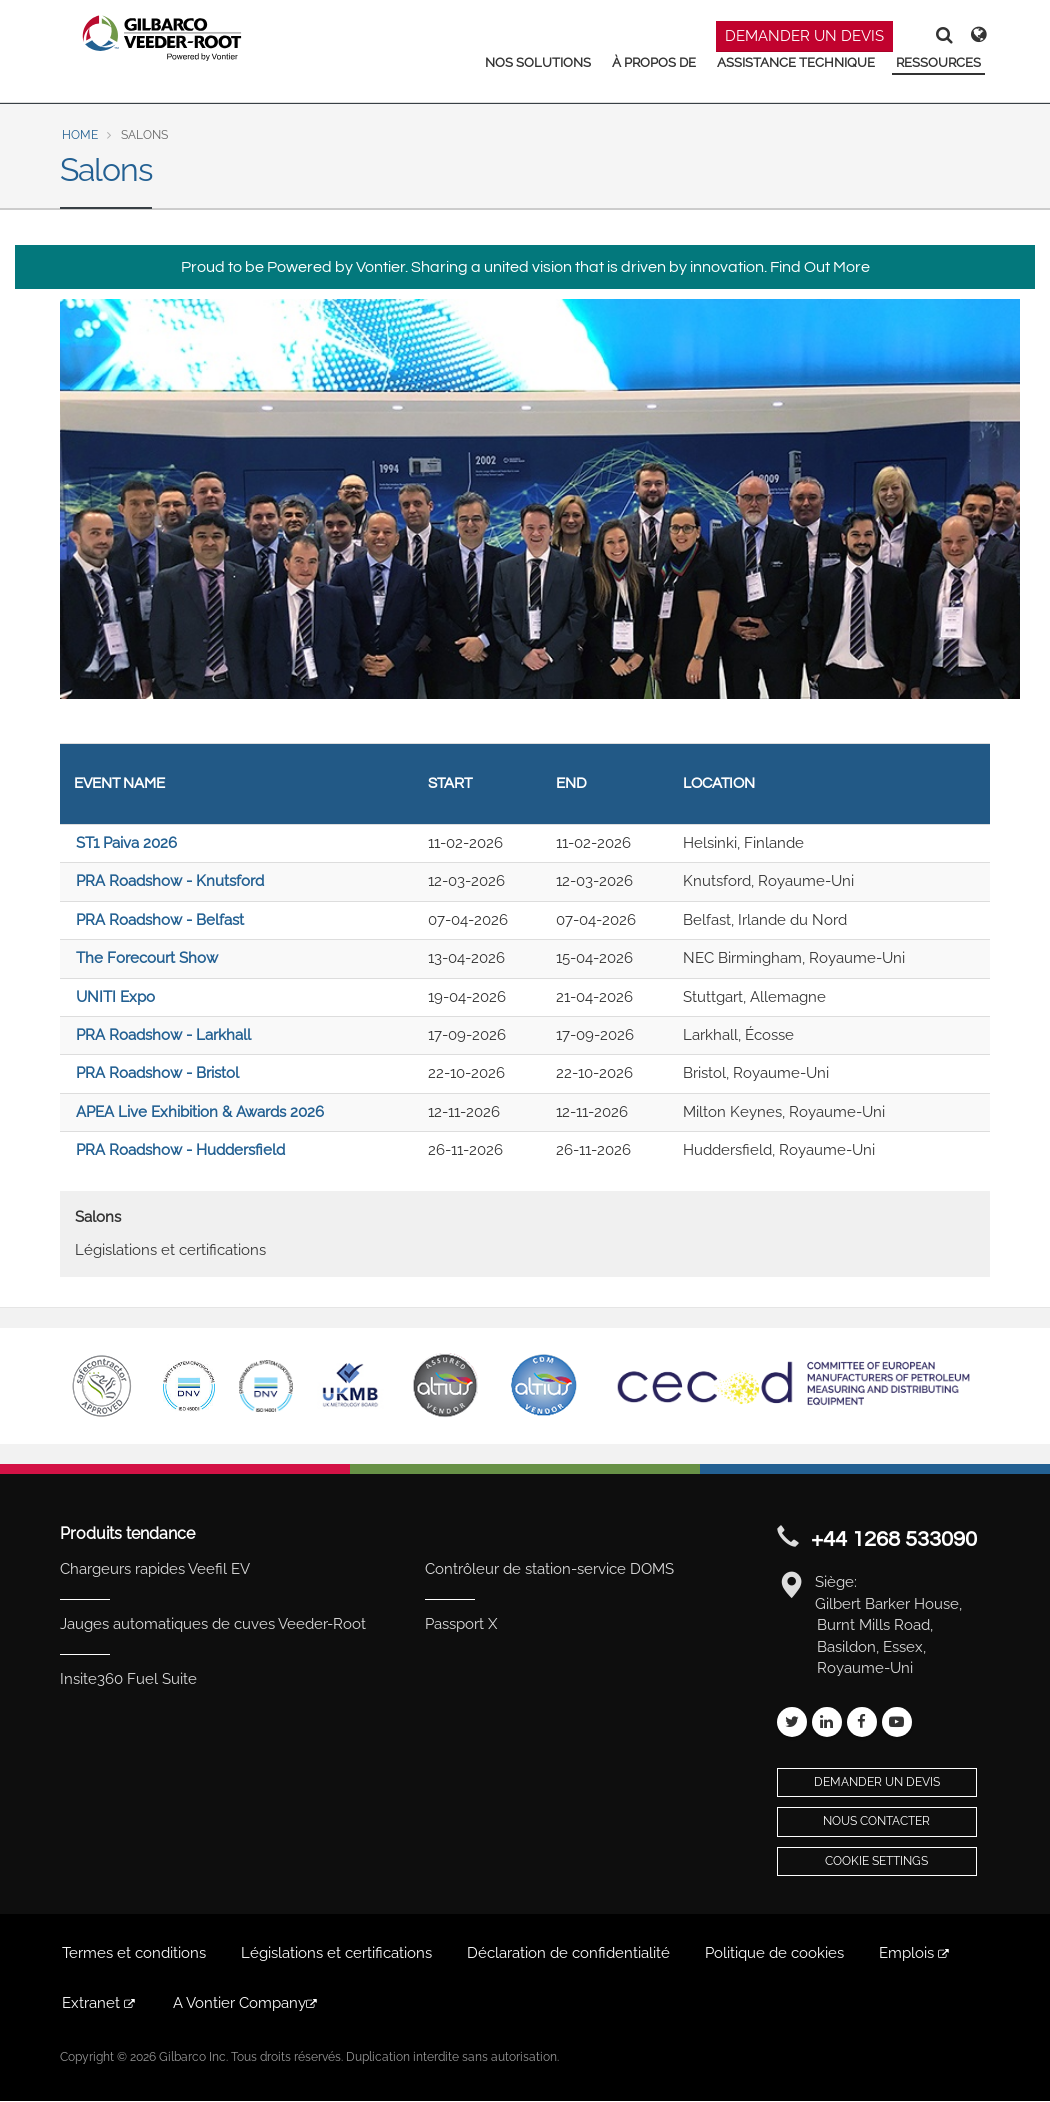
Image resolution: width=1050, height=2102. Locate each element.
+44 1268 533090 (894, 1539)
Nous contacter (876, 1821)
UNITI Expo (115, 997)
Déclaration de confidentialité (568, 1953)
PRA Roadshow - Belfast (160, 920)
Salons (98, 1217)
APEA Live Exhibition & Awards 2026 (200, 1112)
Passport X (461, 1624)
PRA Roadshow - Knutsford (170, 881)
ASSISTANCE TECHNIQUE (796, 62)
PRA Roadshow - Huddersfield (180, 1150)
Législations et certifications (170, 1250)
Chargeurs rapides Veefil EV (155, 1569)
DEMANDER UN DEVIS (804, 36)
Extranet (100, 2003)
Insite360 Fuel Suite (128, 1679)
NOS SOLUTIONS (538, 62)
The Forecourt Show (147, 958)
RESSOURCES (938, 62)
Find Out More (820, 267)
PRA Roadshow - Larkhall (163, 1035)
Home (80, 135)
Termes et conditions (134, 1953)
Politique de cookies (774, 1953)
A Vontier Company (246, 2003)
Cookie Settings (876, 1861)
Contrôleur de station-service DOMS (549, 1569)
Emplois (915, 1953)
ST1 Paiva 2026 (126, 843)
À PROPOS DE (654, 62)
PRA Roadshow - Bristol (157, 1073)
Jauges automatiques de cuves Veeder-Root (213, 1624)
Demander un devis (877, 1782)
